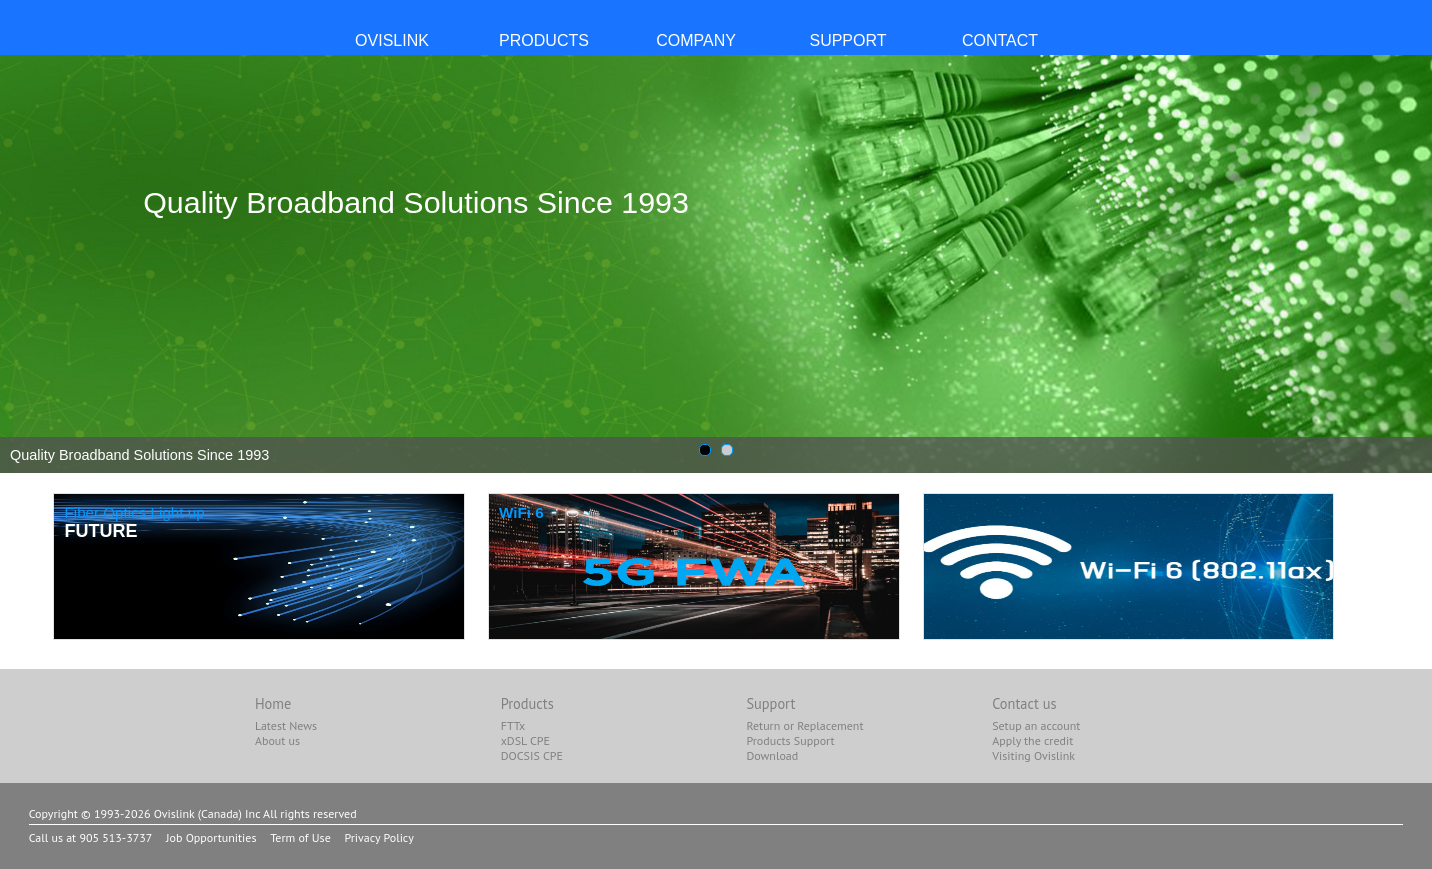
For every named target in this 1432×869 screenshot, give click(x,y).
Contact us (1024, 703)
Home (273, 703)
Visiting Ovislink (1033, 755)
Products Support (790, 740)
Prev (26, 264)
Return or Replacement (804, 725)
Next (1406, 264)
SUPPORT (847, 40)
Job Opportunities (211, 837)
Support (770, 703)
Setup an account (1036, 725)
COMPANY (696, 40)
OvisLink (392, 40)
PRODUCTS (544, 40)
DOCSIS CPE (532, 755)
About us (277, 740)
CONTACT (1000, 40)
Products (527, 703)
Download (772, 755)
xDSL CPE (525, 740)
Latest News (286, 725)
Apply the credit (1032, 740)
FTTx (513, 725)
